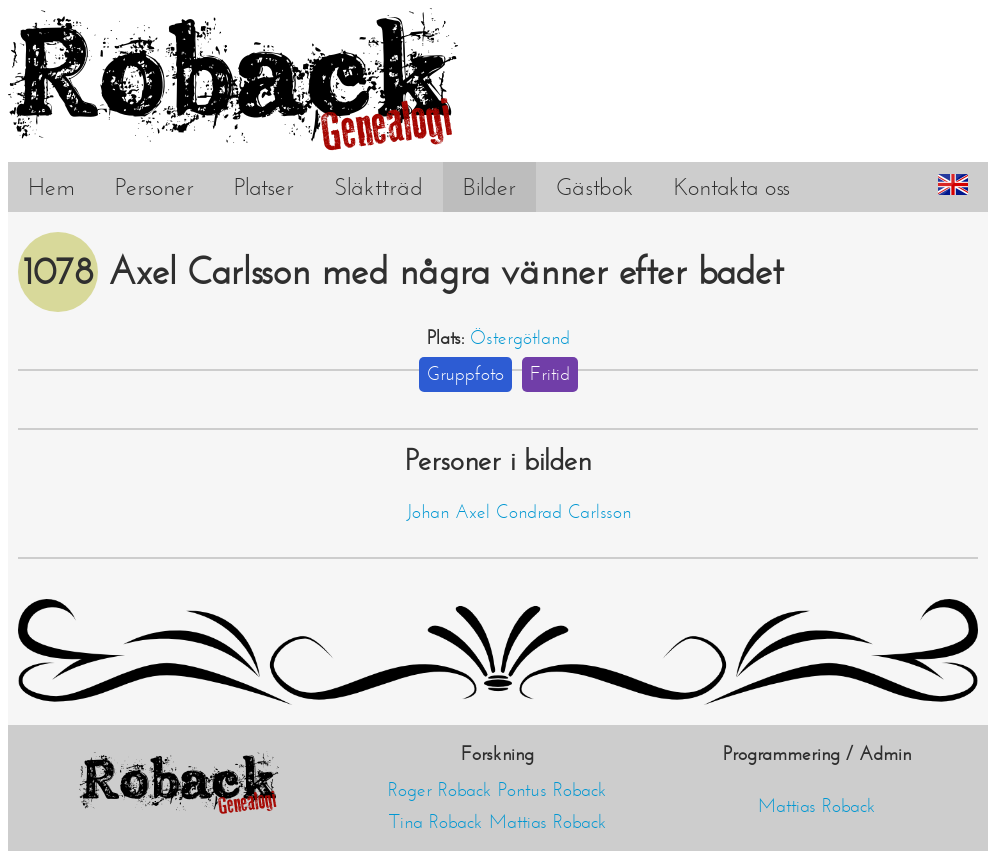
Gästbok (595, 187)
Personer (154, 187)
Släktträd (378, 187)
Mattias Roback (548, 822)
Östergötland (520, 338)
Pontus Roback (552, 790)
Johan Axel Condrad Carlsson (518, 512)
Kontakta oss (732, 187)
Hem (51, 187)
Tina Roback (436, 822)
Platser (264, 187)
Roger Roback (440, 790)
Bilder (489, 187)
